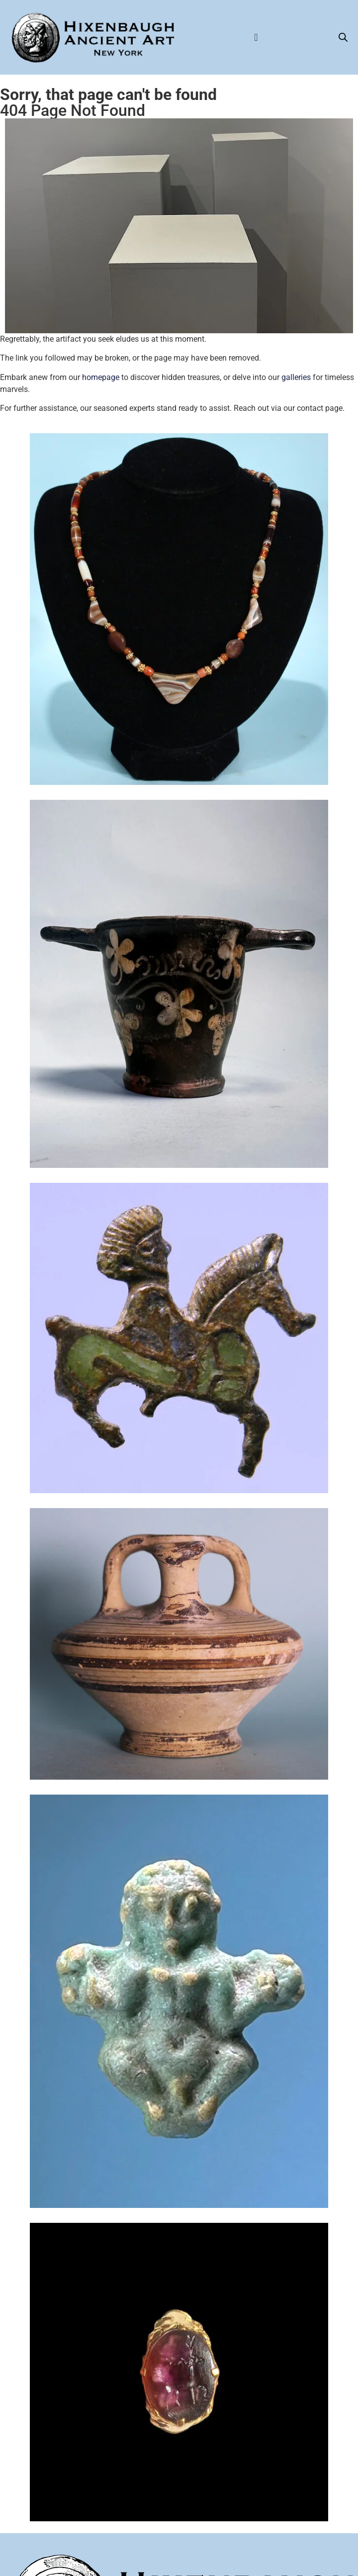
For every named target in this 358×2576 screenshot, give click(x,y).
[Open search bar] (343, 37)
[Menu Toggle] (256, 37)
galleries (296, 377)
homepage (100, 377)
